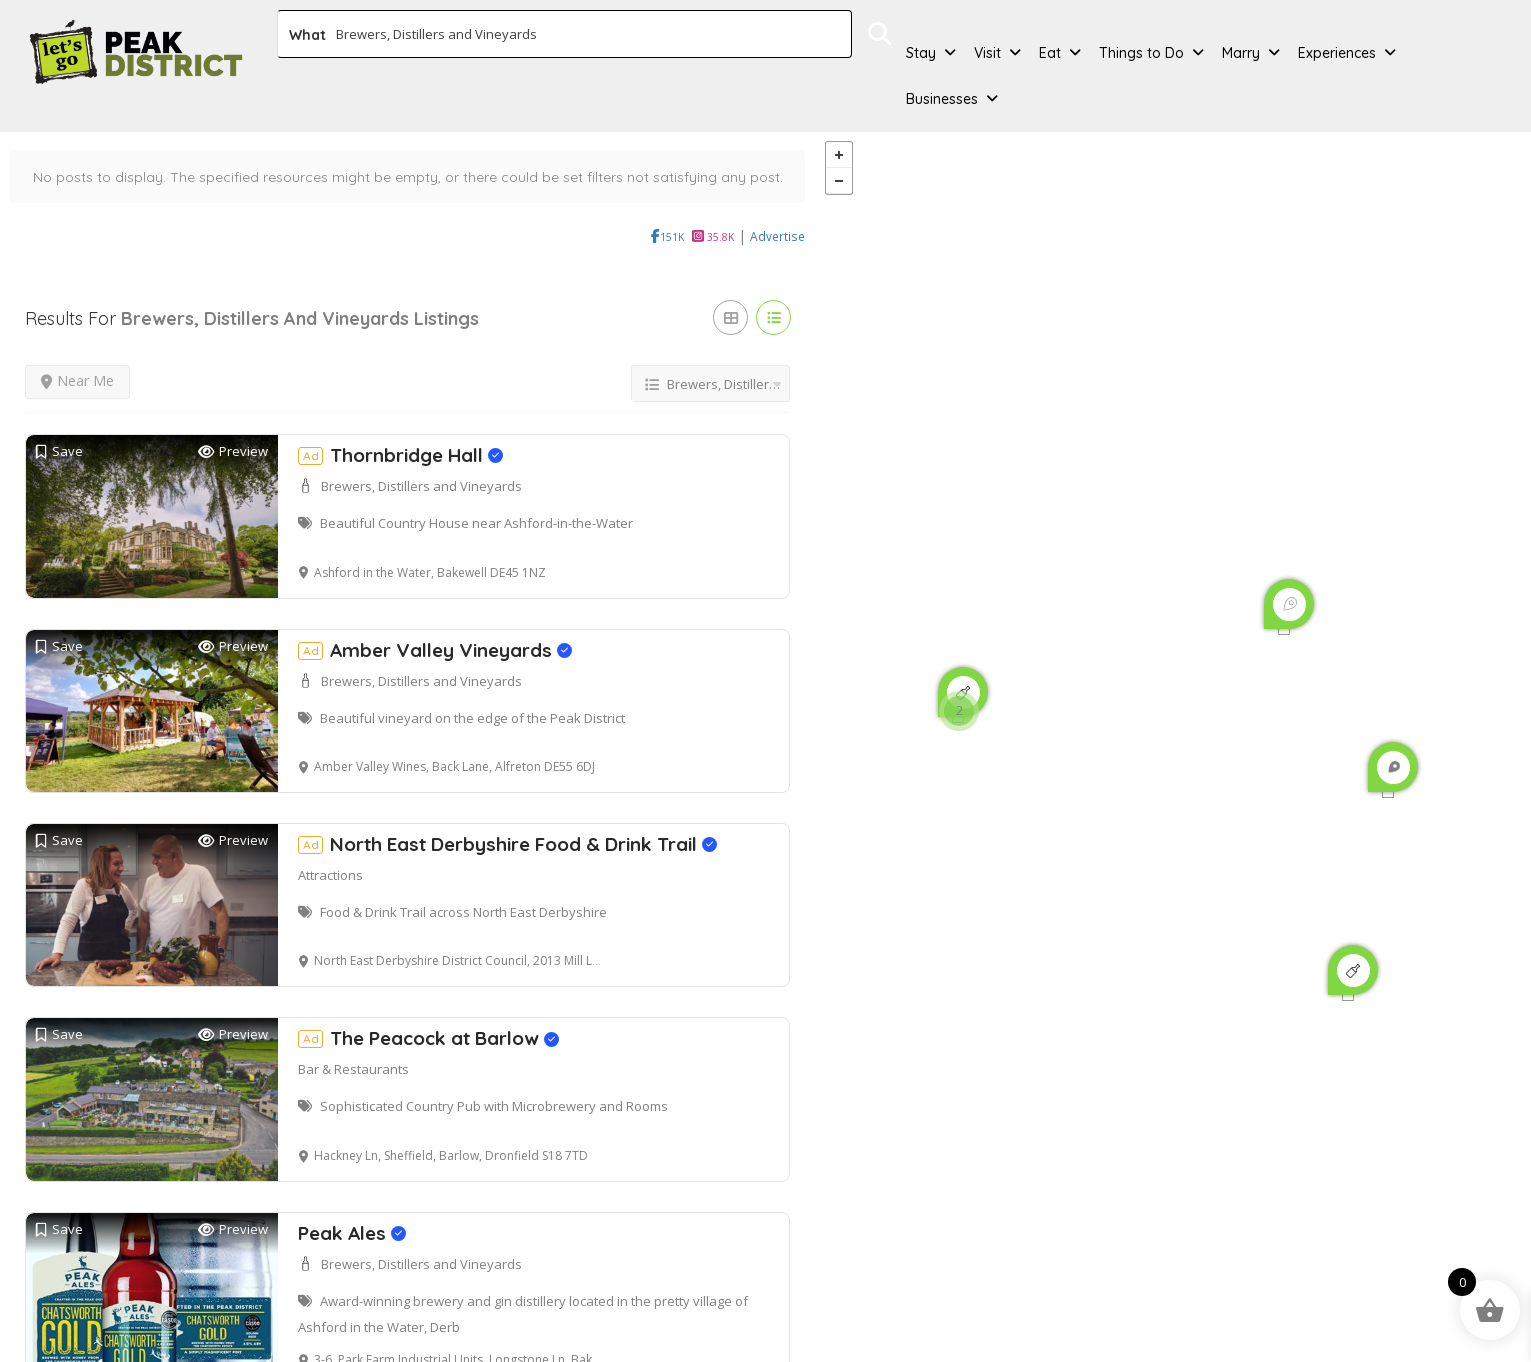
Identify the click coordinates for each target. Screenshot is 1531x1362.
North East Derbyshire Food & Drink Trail (507, 815)
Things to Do (1141, 53)
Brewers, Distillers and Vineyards (421, 457)
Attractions (330, 846)
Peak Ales (352, 1204)
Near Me (77, 351)
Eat (1050, 53)
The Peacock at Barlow (428, 1010)
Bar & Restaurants (353, 1041)
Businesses (942, 99)
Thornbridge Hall (400, 426)
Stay (921, 53)
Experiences (1337, 53)
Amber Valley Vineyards (435, 621)
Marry (1241, 53)
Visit (987, 53)
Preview (233, 422)
